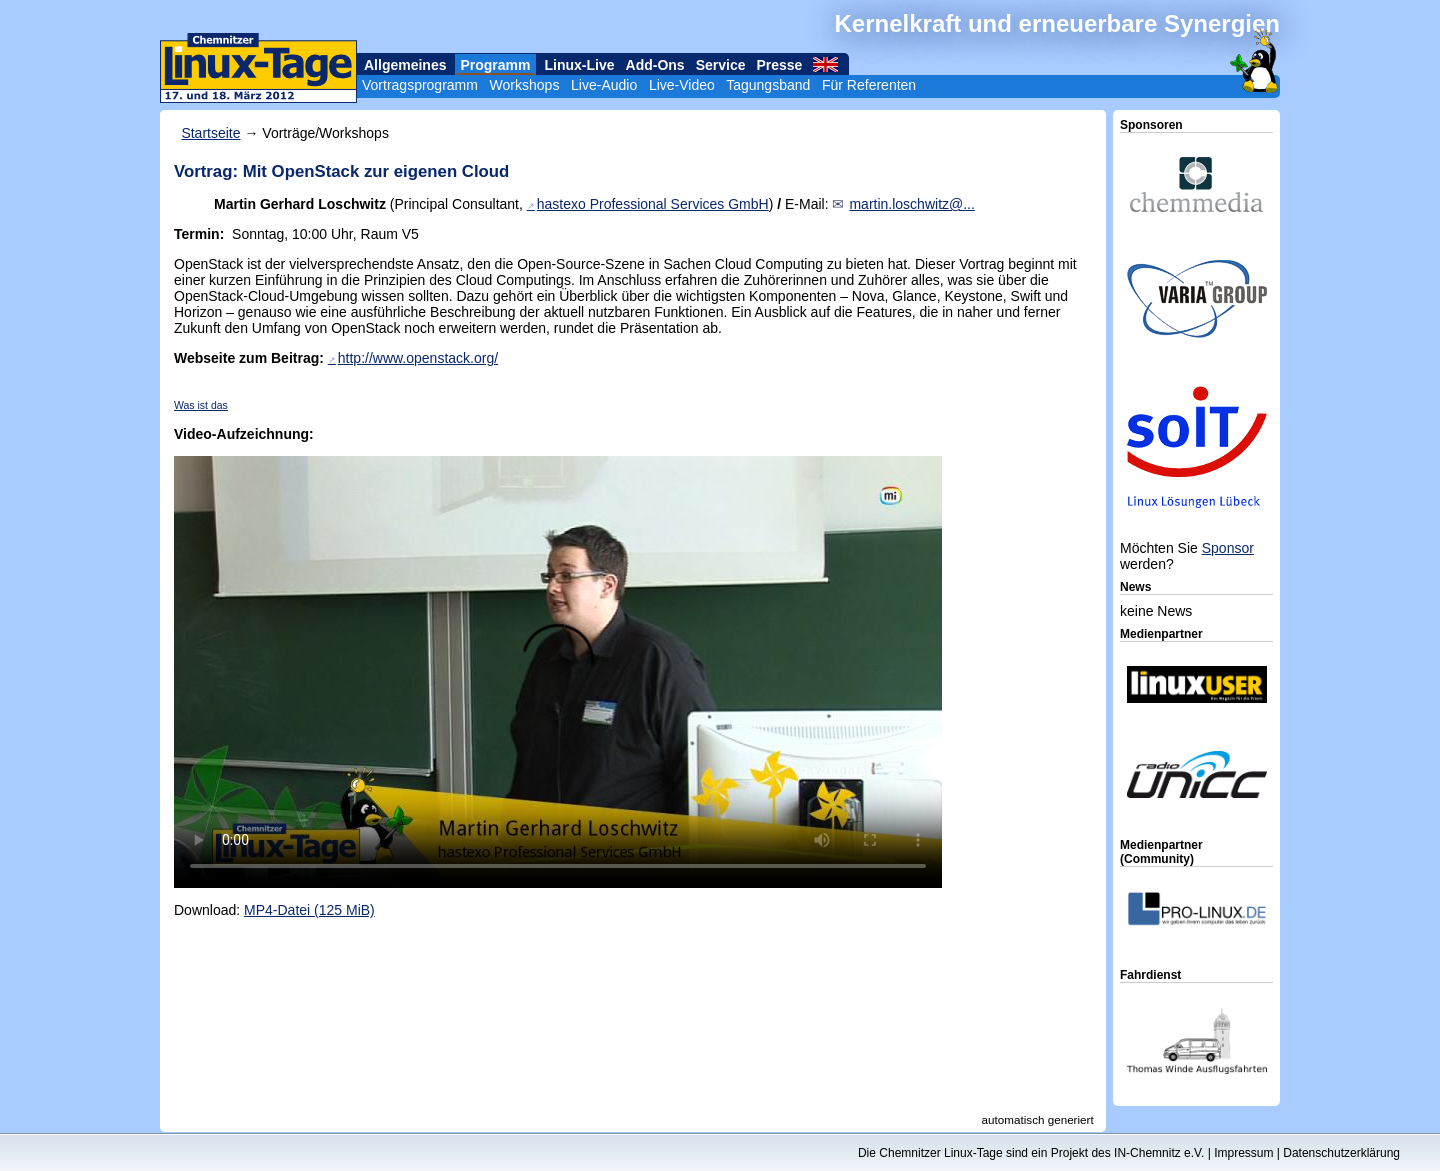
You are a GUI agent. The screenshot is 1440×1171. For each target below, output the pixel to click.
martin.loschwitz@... (911, 204)
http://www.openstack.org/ (418, 358)
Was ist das (201, 405)
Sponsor (1228, 548)
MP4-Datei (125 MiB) (309, 910)
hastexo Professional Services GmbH (653, 204)
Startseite (210, 133)
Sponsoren (1151, 125)
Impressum (1243, 1153)
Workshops (525, 85)
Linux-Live (580, 65)
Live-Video (682, 85)
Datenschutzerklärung (1341, 1153)
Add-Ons (655, 65)
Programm (495, 65)
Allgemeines (405, 65)
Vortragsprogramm (420, 85)
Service (721, 65)
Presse (779, 65)
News (1135, 587)
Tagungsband (768, 85)
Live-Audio (604, 85)
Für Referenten (869, 85)
